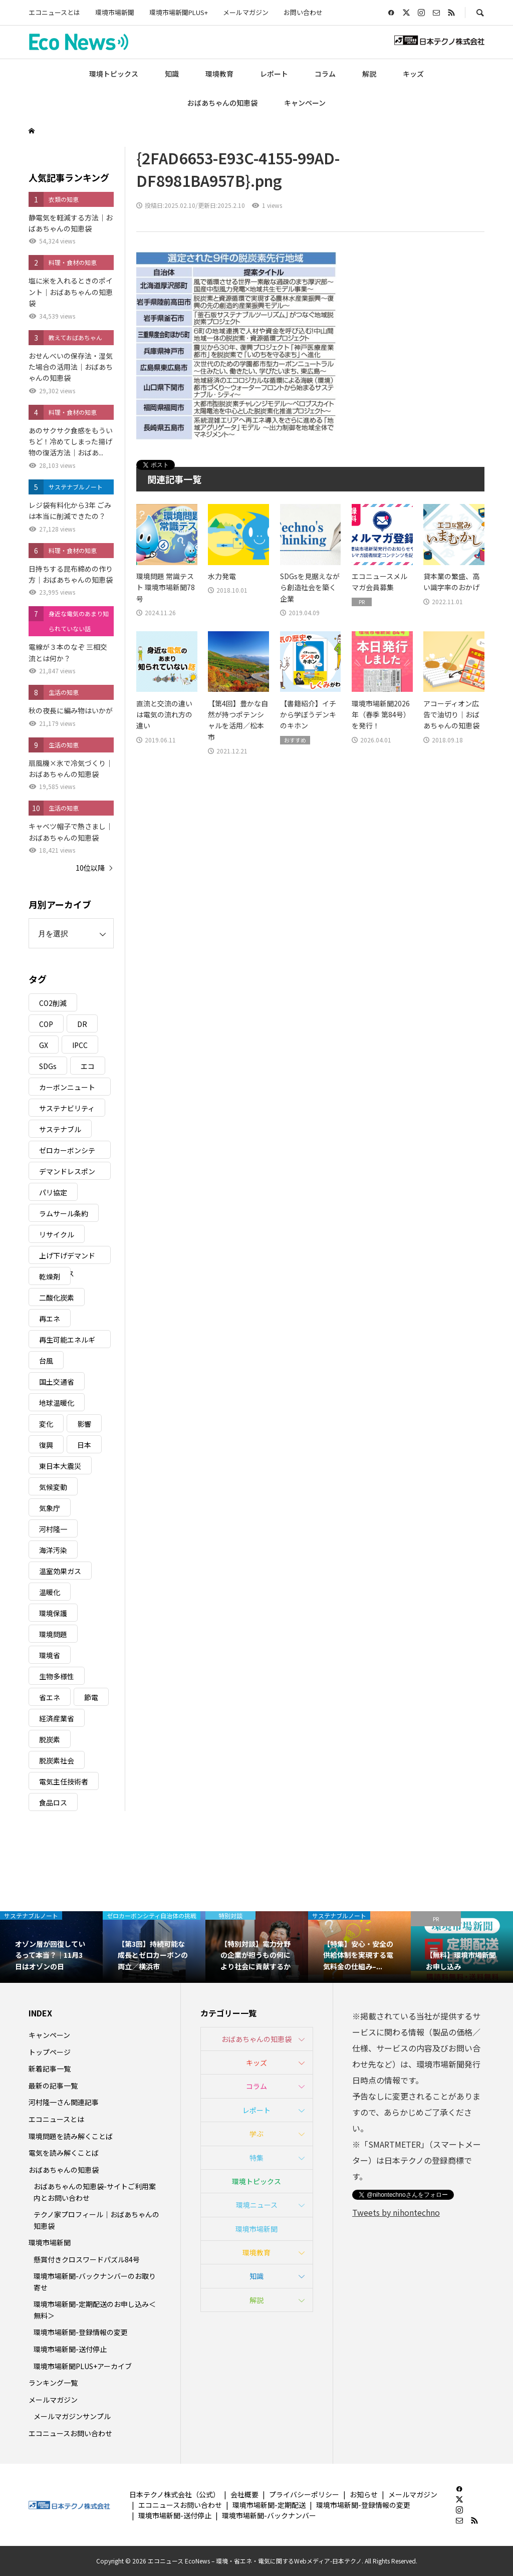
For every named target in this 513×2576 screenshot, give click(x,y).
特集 (256, 2158)
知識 (172, 74)
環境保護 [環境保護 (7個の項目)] (53, 1613)
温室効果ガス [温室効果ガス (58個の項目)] (60, 1571)
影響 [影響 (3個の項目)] (84, 1424)
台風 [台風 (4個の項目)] (46, 1361)
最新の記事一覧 (53, 2086)
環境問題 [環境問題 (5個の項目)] (53, 1634)
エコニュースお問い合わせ (70, 2433)
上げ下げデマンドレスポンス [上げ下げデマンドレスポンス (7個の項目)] (67, 1257)
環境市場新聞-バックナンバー (269, 2515)
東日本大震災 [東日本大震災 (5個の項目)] (60, 1466)
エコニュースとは (54, 12)
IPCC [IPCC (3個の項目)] (80, 1045)
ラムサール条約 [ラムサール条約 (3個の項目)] (63, 1213)
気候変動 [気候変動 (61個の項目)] (53, 1487)
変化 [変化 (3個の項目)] (46, 1424)
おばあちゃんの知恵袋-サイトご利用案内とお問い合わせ (95, 2191)
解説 (369, 74)
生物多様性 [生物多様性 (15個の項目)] (56, 1676)
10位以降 (90, 868)
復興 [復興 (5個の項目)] (46, 1445)
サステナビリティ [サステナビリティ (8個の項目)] (67, 1108)
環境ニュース (257, 2205)
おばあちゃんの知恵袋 (222, 103)
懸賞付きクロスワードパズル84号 (87, 2259)
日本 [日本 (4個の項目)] (84, 1445)
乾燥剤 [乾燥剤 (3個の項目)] (49, 1276)
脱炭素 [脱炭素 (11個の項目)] (49, 1739)
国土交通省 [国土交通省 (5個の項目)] (56, 1382)
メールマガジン (246, 12)
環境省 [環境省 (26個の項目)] (49, 1655)
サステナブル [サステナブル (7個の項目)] (60, 1129)
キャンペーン (305, 103)
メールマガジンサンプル (72, 2416)
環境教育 (219, 74)
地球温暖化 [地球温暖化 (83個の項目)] (56, 1403)
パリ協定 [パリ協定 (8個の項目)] (53, 1192)
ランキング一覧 (53, 2383)
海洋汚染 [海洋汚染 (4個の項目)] (53, 1550)
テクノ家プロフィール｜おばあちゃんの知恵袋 (96, 2219)
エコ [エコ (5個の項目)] (88, 1066)
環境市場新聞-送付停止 (70, 2349)
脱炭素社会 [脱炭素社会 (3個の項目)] (56, 1760)
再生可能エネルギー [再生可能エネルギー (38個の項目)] (67, 1341)
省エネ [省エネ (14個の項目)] (49, 1697)
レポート (274, 74)
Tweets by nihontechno (396, 2212)
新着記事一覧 (50, 2069)
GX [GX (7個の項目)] (43, 1045)
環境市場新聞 (114, 12)
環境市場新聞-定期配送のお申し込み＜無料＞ (95, 2309)
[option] (51, 1947)
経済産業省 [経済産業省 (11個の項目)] (56, 1718)
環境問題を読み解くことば (71, 2136)
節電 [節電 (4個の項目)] (91, 1697)
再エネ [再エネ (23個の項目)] (49, 1319)
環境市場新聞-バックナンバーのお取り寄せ (95, 2281)
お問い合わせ (303, 12)
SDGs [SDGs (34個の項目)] (48, 1066)
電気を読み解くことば (64, 2153)
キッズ (413, 74)
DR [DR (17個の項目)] (82, 1024)
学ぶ (256, 2134)
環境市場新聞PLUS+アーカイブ (83, 2366)
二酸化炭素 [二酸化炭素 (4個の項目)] (56, 1298)
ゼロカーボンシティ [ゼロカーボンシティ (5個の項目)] (67, 1152)
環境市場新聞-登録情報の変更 (81, 2332)
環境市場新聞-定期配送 (269, 2505)
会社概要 (244, 2494)
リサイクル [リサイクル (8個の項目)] (56, 1234)
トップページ (50, 2052)
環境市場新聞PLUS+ (178, 12)
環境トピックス (113, 74)
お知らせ (364, 2494)
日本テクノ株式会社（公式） (174, 2494)
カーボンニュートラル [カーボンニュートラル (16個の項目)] (67, 1089)
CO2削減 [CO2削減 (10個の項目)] (53, 1003)
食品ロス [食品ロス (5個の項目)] (53, 1802)
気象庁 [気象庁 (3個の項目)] (49, 1508)
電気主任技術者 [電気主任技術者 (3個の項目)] (63, 1781)
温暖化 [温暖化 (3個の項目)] (49, 1592)
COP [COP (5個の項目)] (46, 1024)
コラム (325, 74)
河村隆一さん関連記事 (64, 2102)
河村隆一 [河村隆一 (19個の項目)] (53, 1529)
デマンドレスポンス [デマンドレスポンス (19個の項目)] (67, 1173)
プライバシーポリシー (304, 2494)
